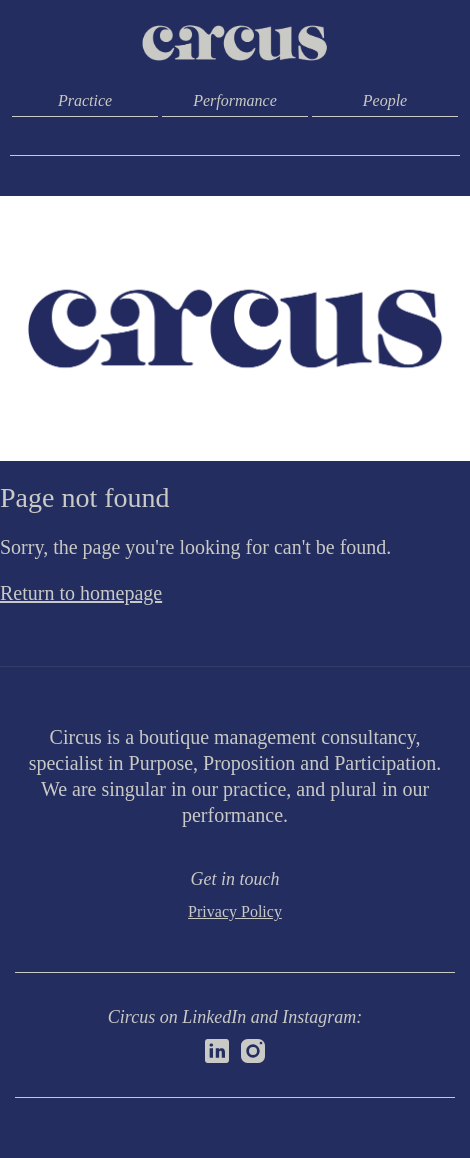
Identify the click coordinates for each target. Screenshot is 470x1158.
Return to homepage (81, 593)
